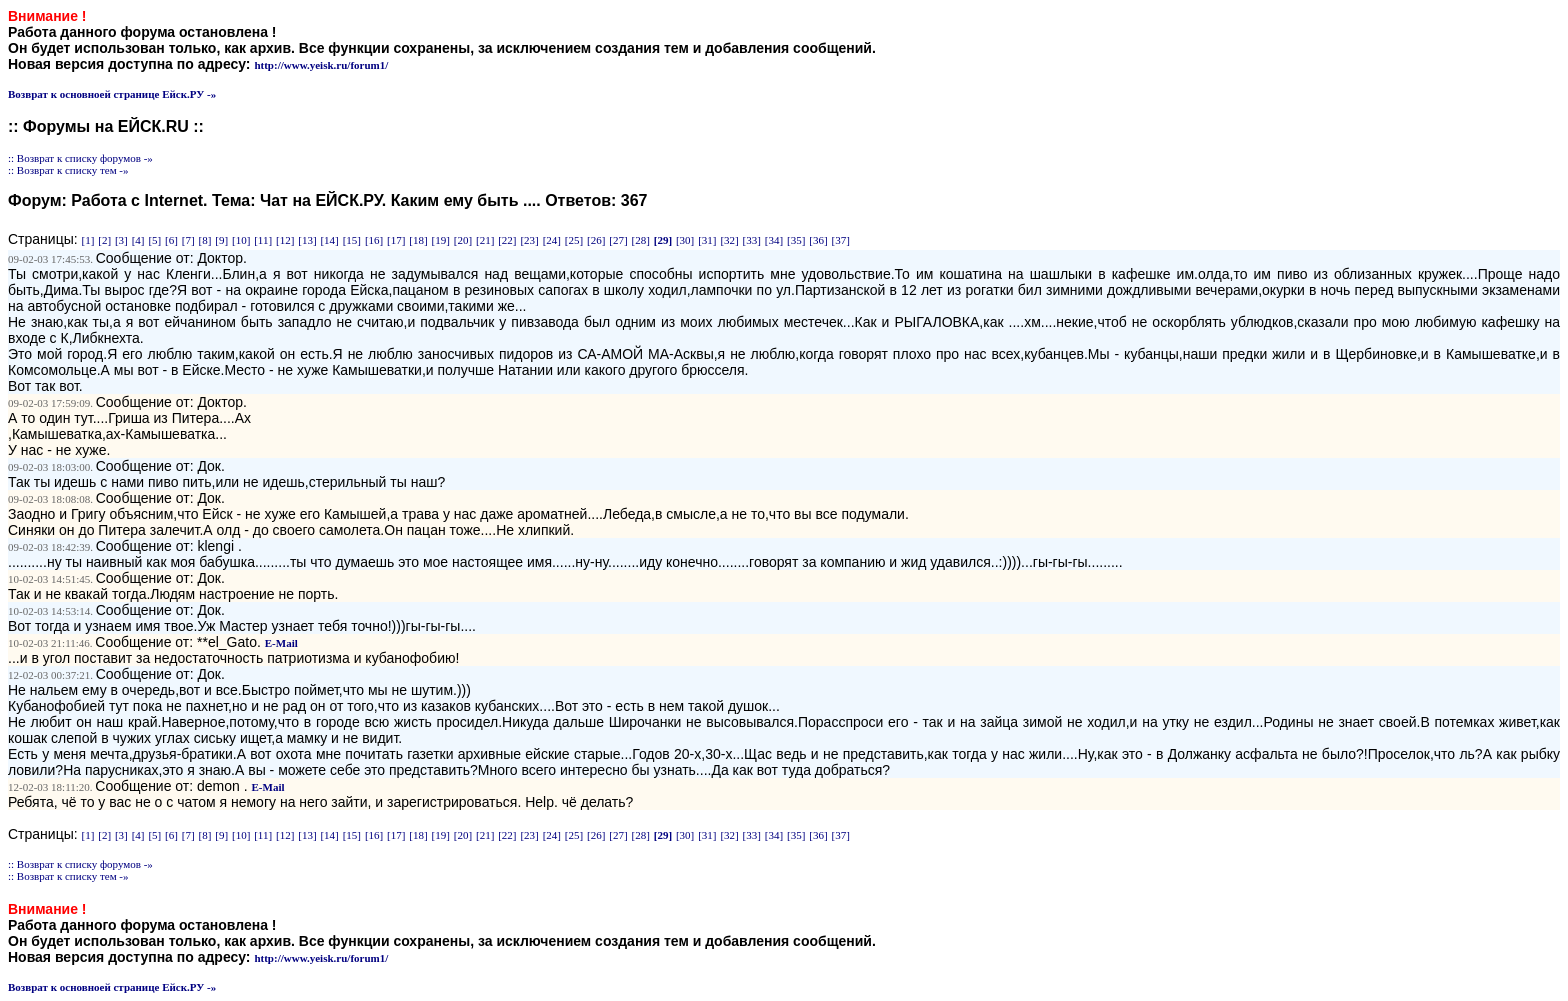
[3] (121, 240)
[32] (729, 240)
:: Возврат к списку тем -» (68, 170)
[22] (507, 240)
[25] (574, 240)
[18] (418, 240)
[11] (263, 240)
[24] (552, 240)
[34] (774, 240)
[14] (329, 240)
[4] (138, 240)
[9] (221, 240)
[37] (840, 240)
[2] (104, 240)
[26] (596, 240)
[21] (485, 240)
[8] (205, 240)
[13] (307, 240)
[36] (818, 240)
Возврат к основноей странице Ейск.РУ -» (112, 94)
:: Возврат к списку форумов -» (80, 158)
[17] (396, 240)
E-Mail (281, 643)
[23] (529, 240)
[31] (707, 240)
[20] (463, 240)
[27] (618, 240)
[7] (188, 240)
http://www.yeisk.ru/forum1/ (321, 65)
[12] (285, 240)
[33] (752, 240)
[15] (352, 240)
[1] (88, 240)
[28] (641, 240)
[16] (374, 240)
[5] (154, 240)
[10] (241, 240)
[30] (685, 240)
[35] (796, 240)
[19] (441, 240)
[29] (663, 240)
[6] (171, 240)
